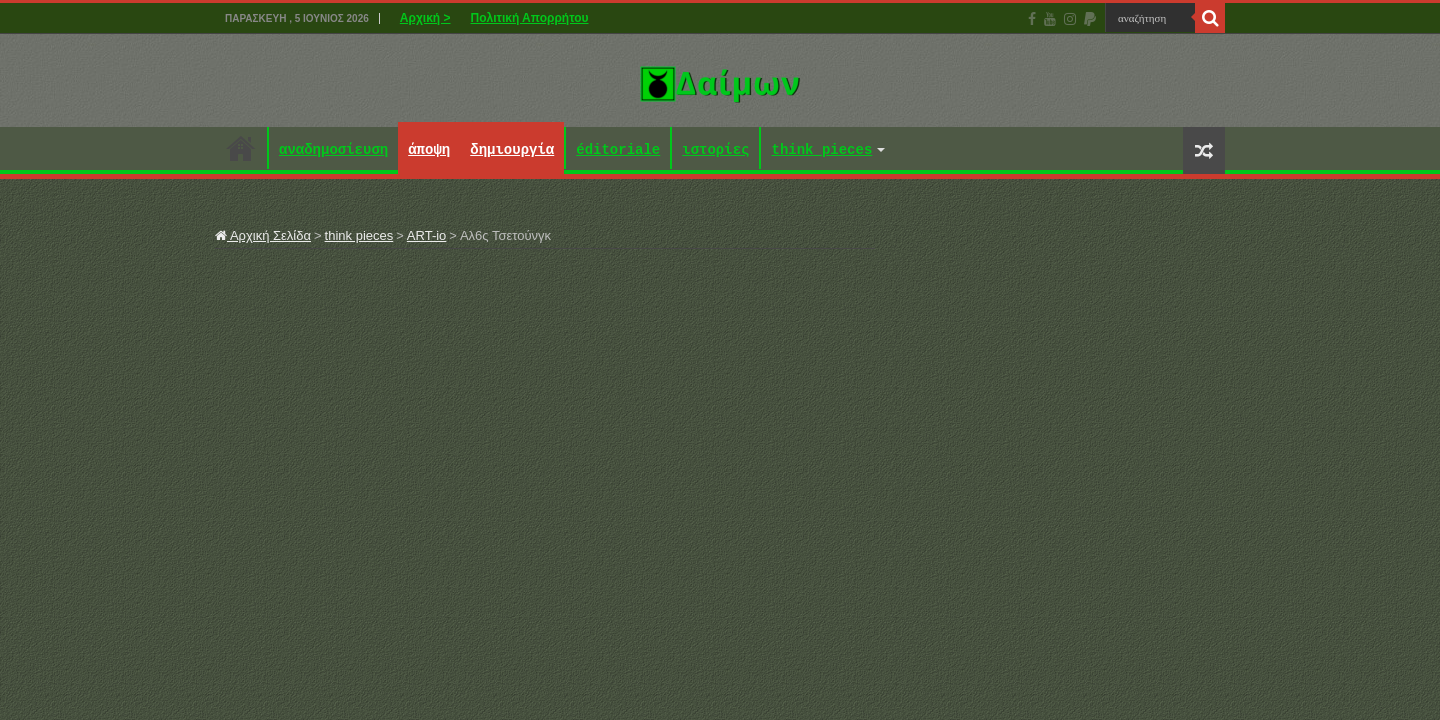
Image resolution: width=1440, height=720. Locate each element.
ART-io (427, 235)
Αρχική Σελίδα (263, 235)
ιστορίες (715, 150)
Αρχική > (425, 18)
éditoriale (618, 150)
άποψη (429, 150)
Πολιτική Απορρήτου (530, 18)
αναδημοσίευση (333, 150)
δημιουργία (512, 150)
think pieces (821, 150)
